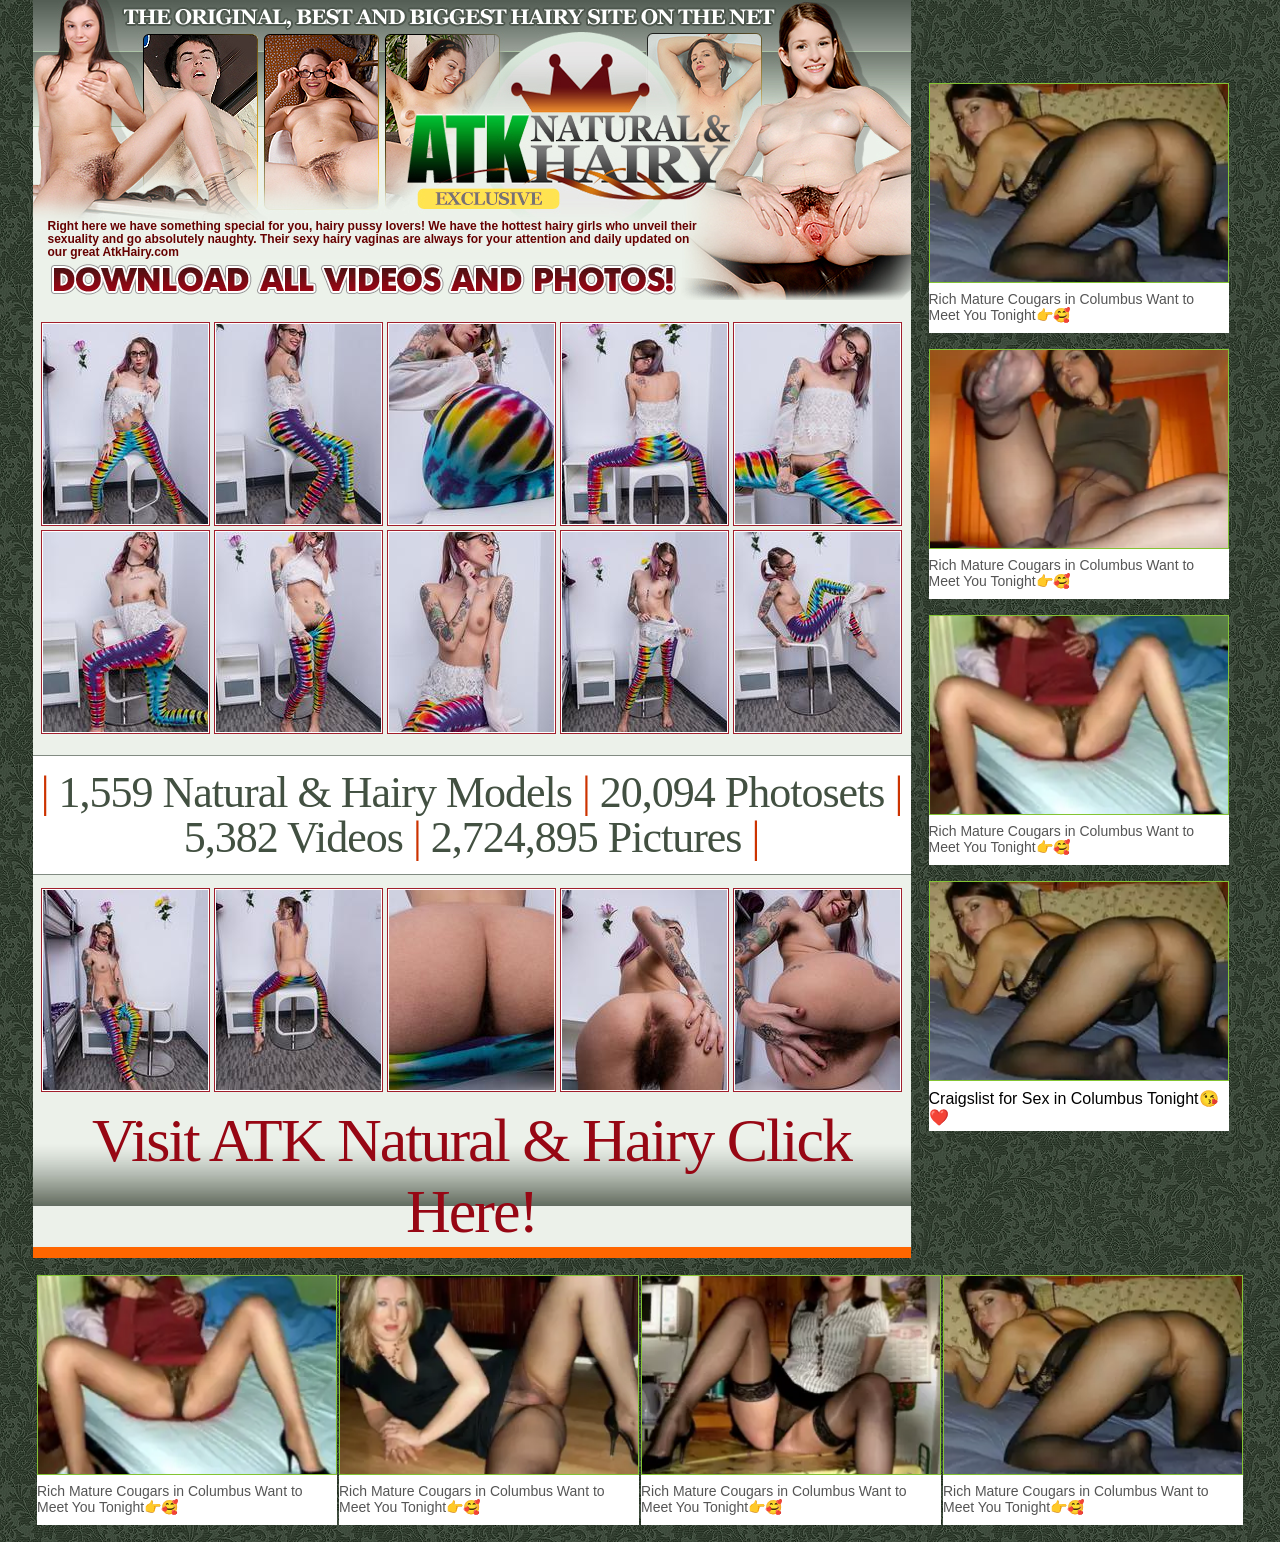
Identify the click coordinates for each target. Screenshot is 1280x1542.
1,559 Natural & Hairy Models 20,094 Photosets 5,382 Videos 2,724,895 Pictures (471, 815)
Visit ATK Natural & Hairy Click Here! (471, 1175)
